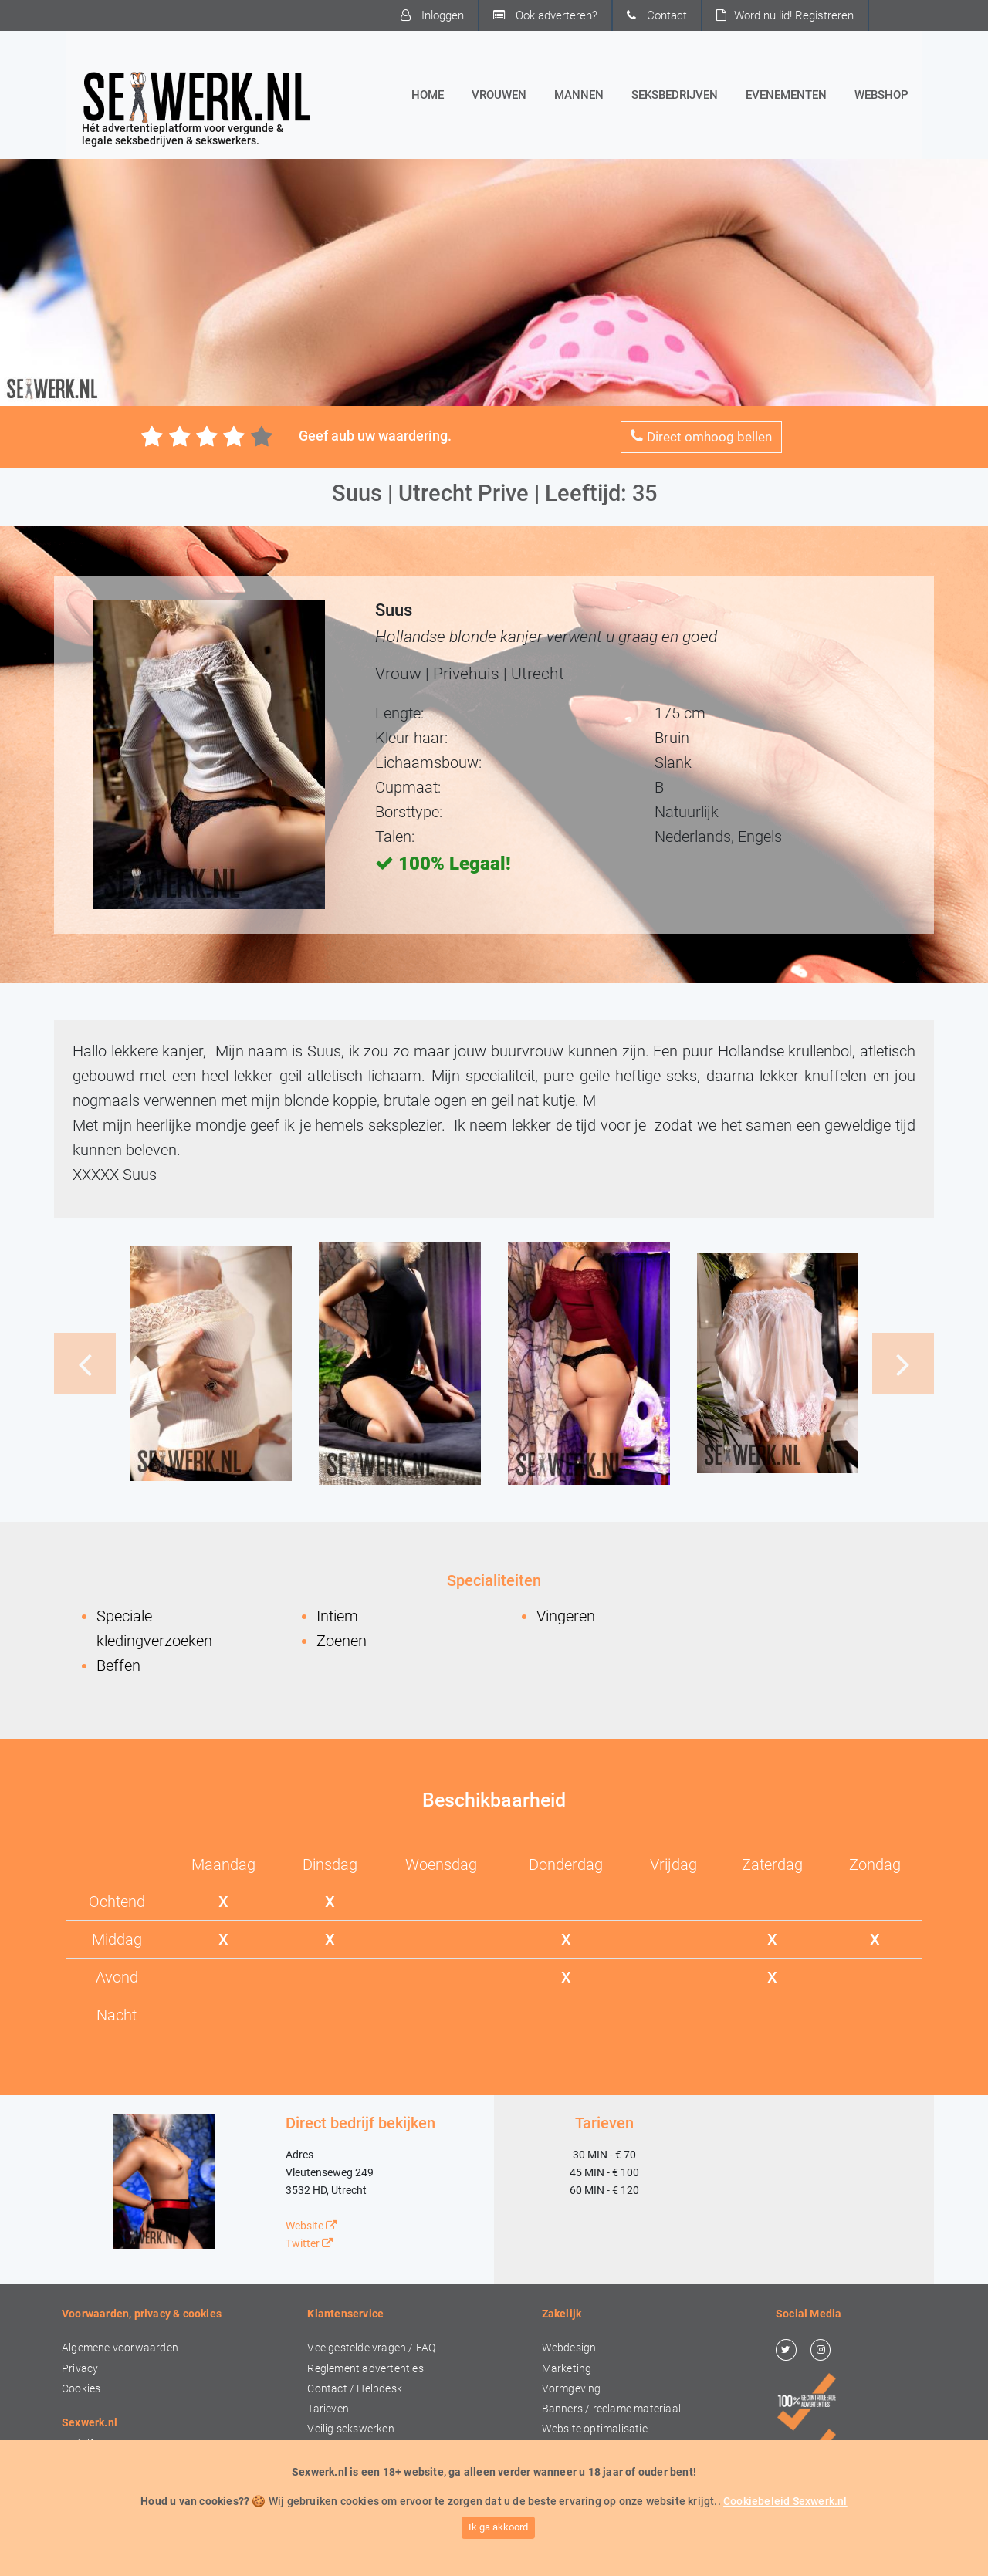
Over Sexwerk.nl (100, 2464)
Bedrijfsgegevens (104, 2444)
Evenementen (786, 95)
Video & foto (572, 2490)
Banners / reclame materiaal (611, 2408)
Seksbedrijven (674, 95)
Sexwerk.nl (623, 2554)
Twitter (309, 2243)
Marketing (567, 2368)
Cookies (81, 2388)
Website (311, 2226)
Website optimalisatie (595, 2429)
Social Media (573, 2449)
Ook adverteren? (545, 15)
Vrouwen (499, 95)
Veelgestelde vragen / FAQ (371, 2348)
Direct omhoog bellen (701, 436)
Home (430, 93)
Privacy (80, 2368)
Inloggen (432, 15)
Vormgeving (571, 2388)
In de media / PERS (108, 2485)
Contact (657, 15)
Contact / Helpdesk (354, 2388)
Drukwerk (565, 2469)
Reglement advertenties (365, 2368)
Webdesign (569, 2348)
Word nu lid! (785, 15)
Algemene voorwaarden (120, 2348)
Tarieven (328, 2408)
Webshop (881, 95)
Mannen (579, 95)
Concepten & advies (590, 2510)
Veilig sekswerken (350, 2429)
